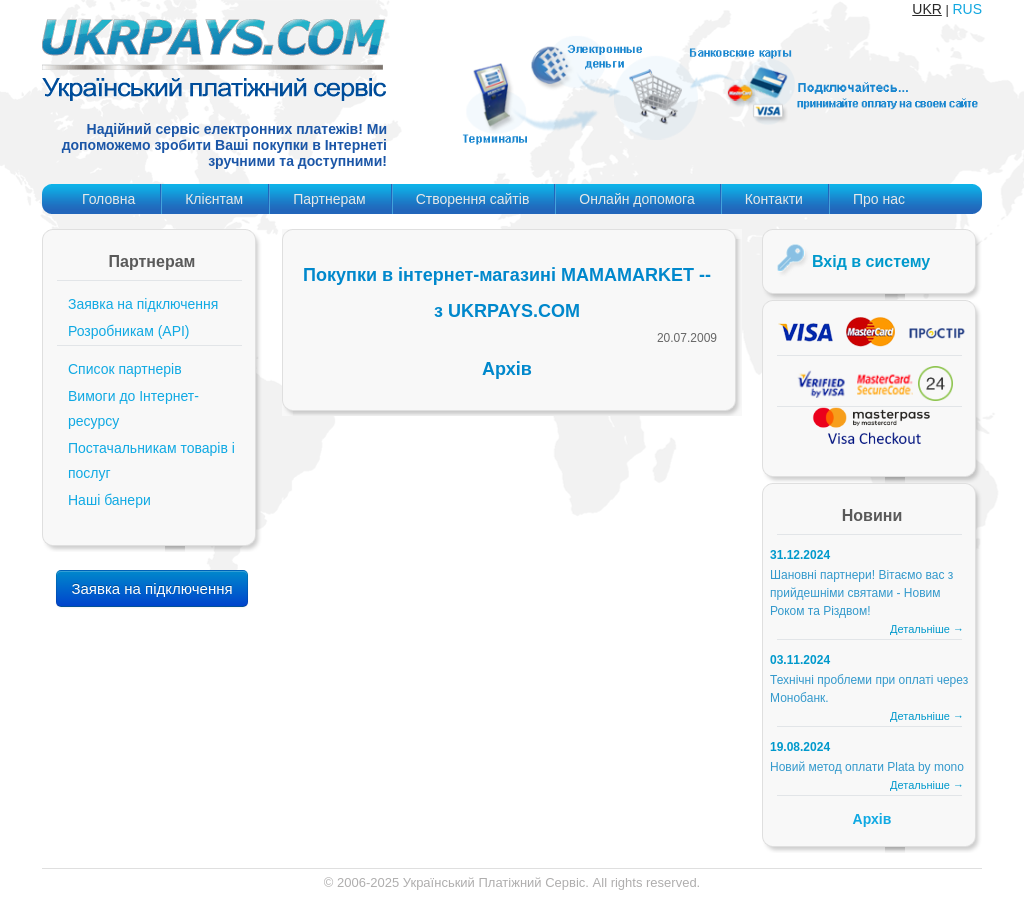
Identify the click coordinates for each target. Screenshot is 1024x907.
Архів (507, 369)
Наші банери (109, 500)
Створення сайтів (473, 199)
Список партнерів (125, 369)
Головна (108, 199)
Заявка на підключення (143, 304)
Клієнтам (214, 199)
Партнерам (329, 199)
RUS (967, 9)
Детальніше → (927, 629)
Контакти (774, 199)
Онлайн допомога (636, 199)
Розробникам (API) (129, 331)
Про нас (879, 199)
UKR (927, 9)
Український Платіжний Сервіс (494, 882)
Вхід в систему (871, 261)
